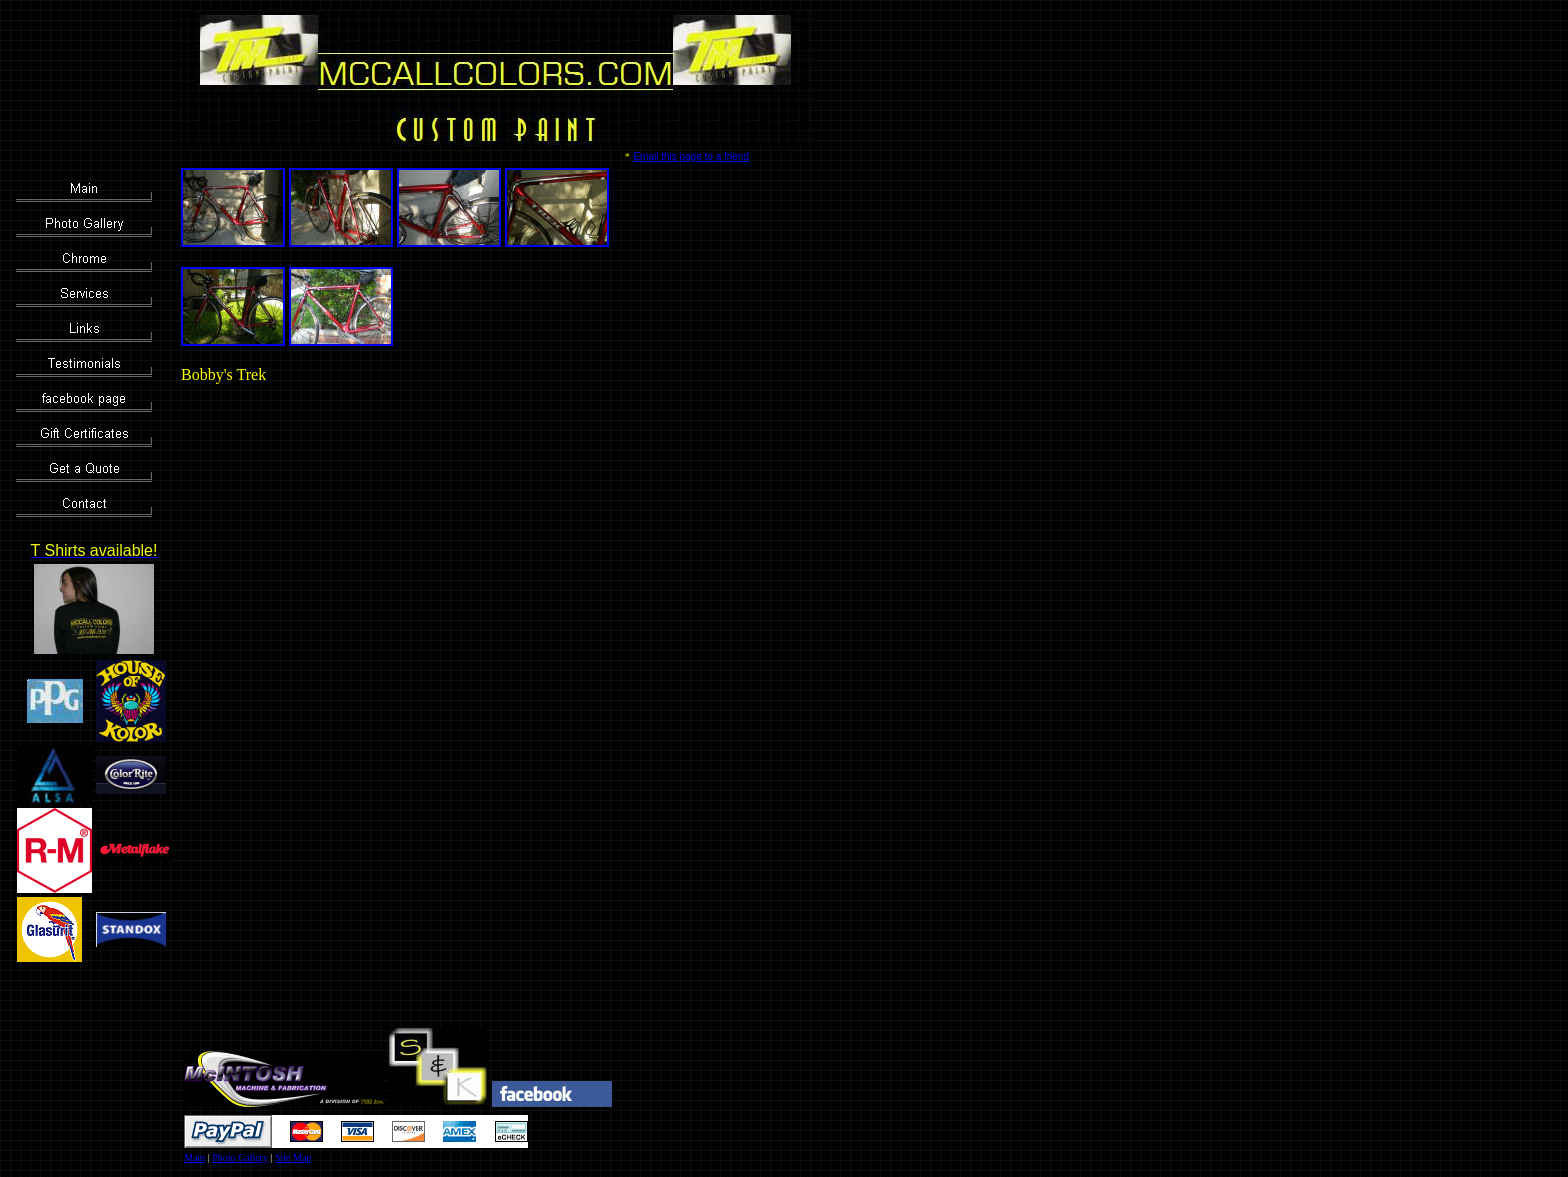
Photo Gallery (240, 1157)
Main (194, 1157)
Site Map (293, 1157)
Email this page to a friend (691, 156)
